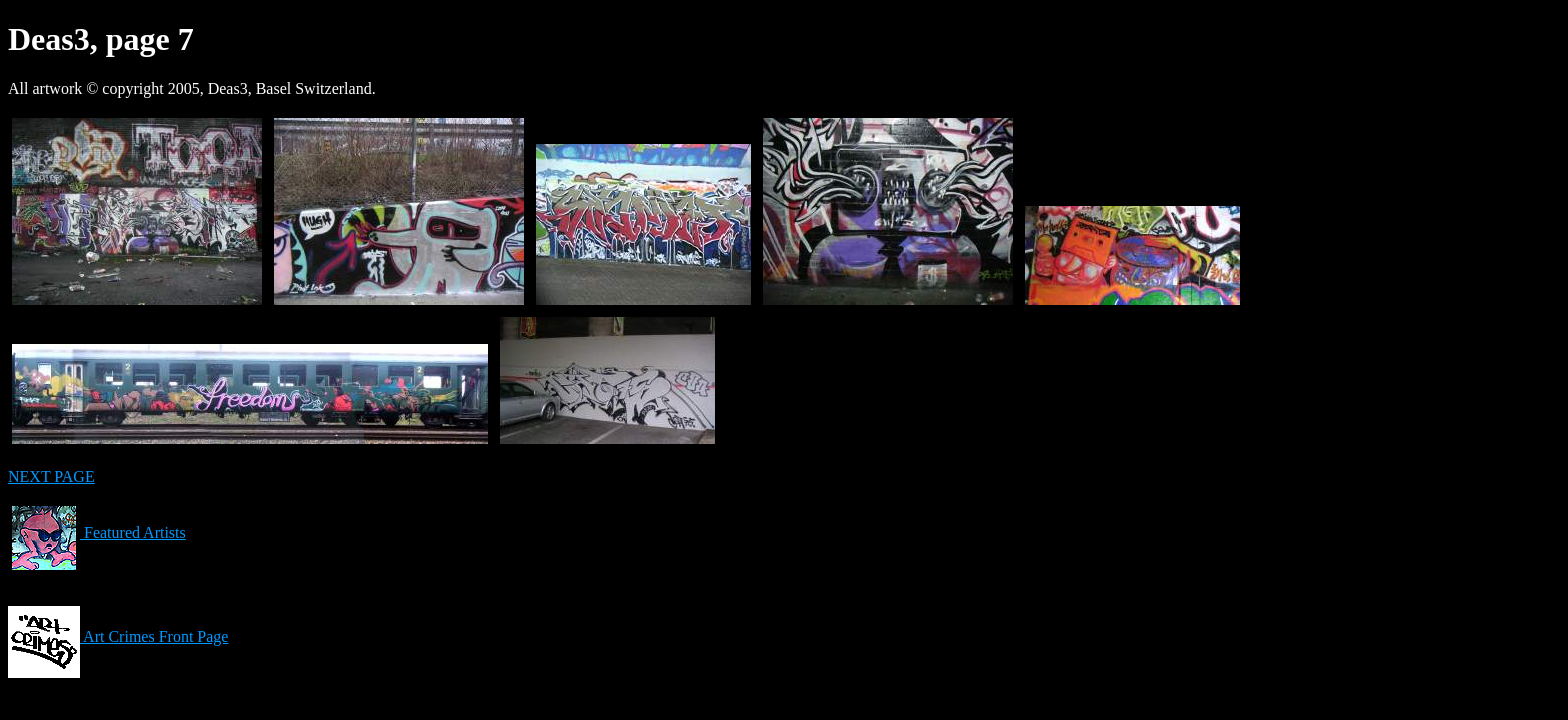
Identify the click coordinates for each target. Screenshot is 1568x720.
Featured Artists (97, 532)
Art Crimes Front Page (118, 636)
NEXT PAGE (51, 476)
